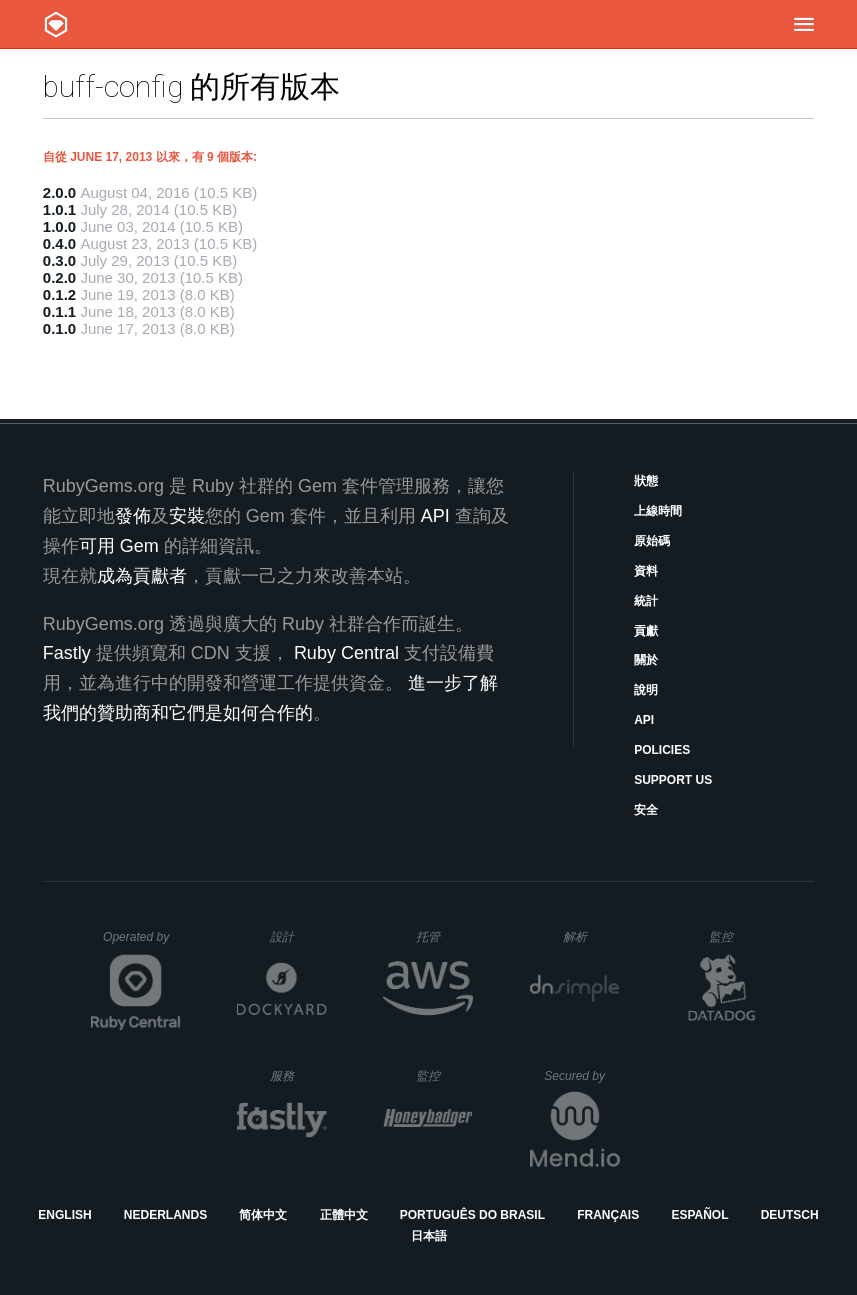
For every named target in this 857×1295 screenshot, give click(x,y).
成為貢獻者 (142, 576)
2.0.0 (59, 192)
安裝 (187, 516)
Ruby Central (346, 653)
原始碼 (652, 541)
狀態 (646, 481)
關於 (646, 660)
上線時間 (658, 511)
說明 (646, 690)
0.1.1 (59, 311)
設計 (298, 936)
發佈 (133, 516)
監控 (737, 936)
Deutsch (790, 1215)
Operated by (142, 944)
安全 (646, 810)
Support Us (673, 780)
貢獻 (646, 631)
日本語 (429, 1236)
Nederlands (165, 1215)
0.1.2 (59, 294)
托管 (441, 936)
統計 (646, 601)
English (64, 1215)
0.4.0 (59, 243)
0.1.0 (59, 328)
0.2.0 (59, 277)
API (644, 720)
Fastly (67, 653)
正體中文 (344, 1215)
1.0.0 (59, 226)
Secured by (581, 1076)
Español (699, 1215)
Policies (662, 750)
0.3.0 (59, 260)
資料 (646, 571)
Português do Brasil (472, 1215)
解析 (591, 936)
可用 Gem (119, 546)
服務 (298, 1075)
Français (608, 1215)
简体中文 (263, 1215)
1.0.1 (59, 209)
